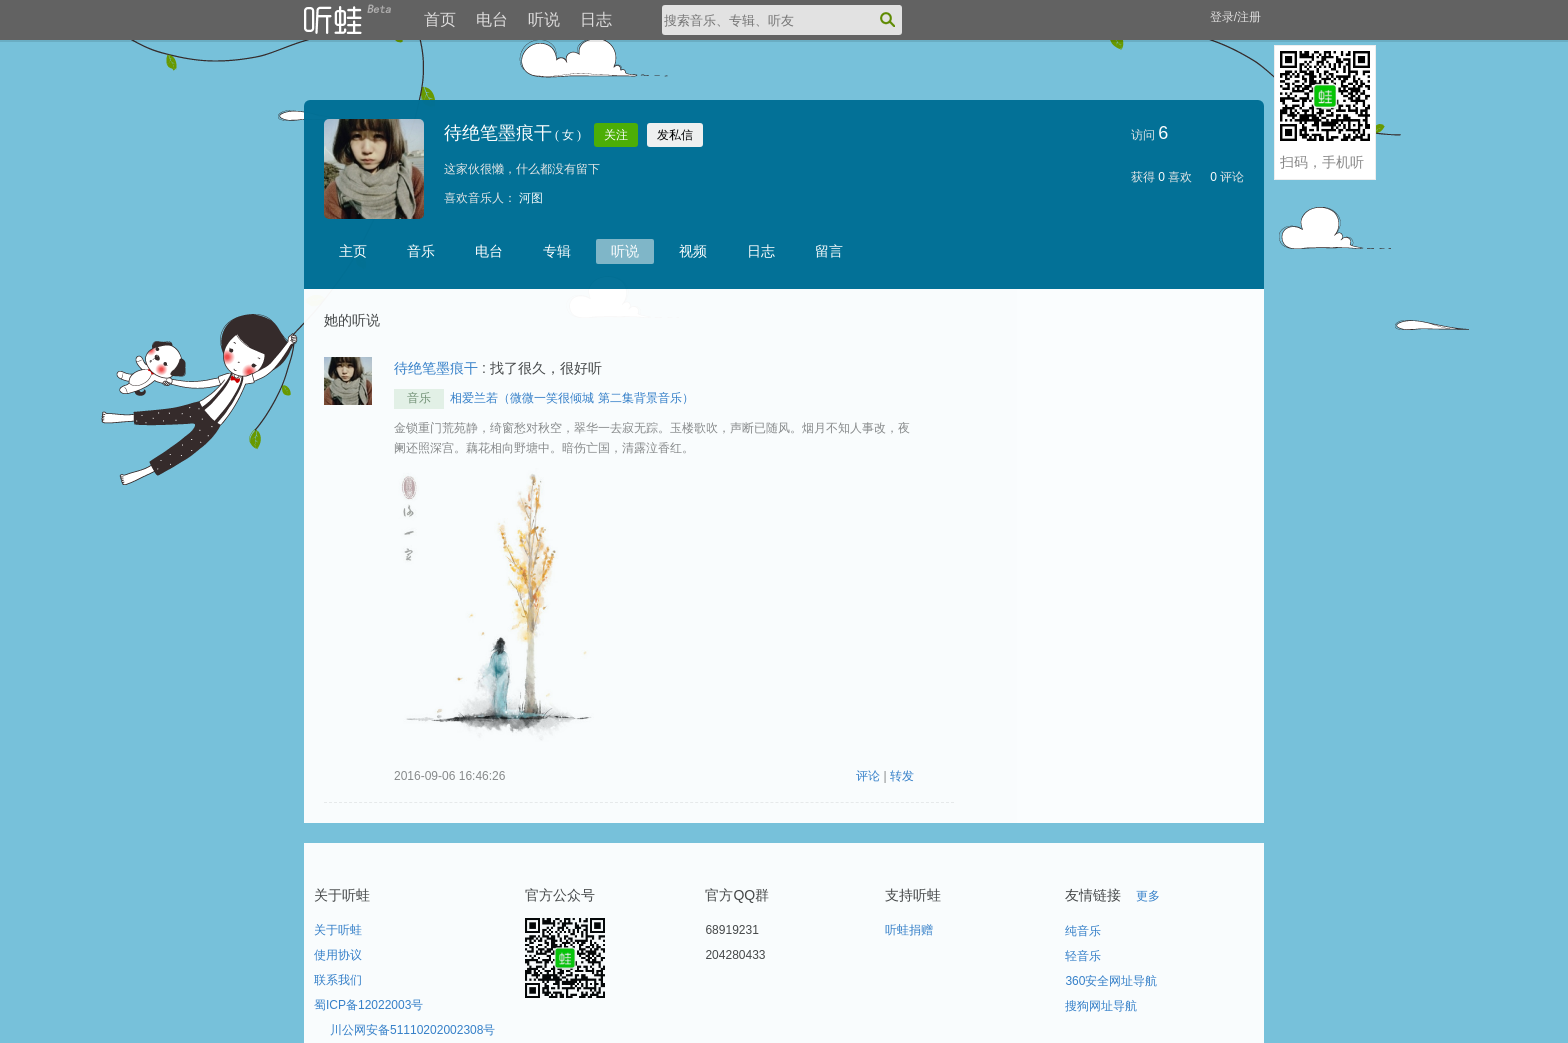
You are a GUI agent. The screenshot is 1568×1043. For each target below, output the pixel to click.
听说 (544, 19)
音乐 (421, 251)
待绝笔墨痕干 (436, 368)
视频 (693, 251)
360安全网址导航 (1111, 981)
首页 (440, 19)
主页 (353, 251)
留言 (829, 251)
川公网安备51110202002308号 (412, 1030)
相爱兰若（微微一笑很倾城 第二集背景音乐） (571, 398)
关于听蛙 (338, 930)
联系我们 (338, 980)
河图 (531, 198)
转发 (902, 776)
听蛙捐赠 (909, 930)
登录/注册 (1235, 17)
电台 (492, 19)
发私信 (675, 135)
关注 (616, 135)
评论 (869, 776)
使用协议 (338, 955)
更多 (1148, 896)
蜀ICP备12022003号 (368, 1005)
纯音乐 (1083, 931)
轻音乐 (1083, 956)
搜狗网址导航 (1101, 1006)
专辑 (557, 251)
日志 (596, 19)
